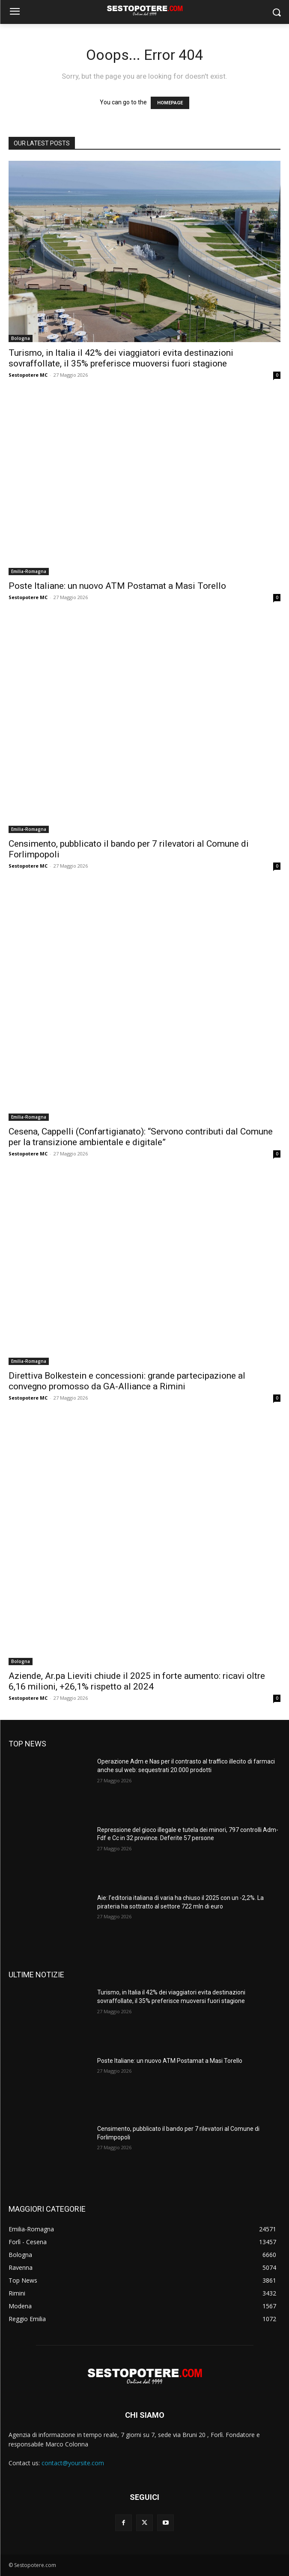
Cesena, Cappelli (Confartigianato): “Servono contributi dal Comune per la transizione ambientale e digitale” (141, 1136)
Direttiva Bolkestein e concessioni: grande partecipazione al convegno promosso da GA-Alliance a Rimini (127, 1381)
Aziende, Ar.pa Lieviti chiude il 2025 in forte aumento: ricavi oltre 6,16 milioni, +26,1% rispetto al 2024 (137, 1681)
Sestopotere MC (28, 375)
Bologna (20, 338)
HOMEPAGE (170, 103)
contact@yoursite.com (73, 2463)
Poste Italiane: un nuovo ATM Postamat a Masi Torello (117, 586)
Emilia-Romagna (28, 571)
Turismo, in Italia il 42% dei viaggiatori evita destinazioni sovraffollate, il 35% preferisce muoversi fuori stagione (121, 358)
